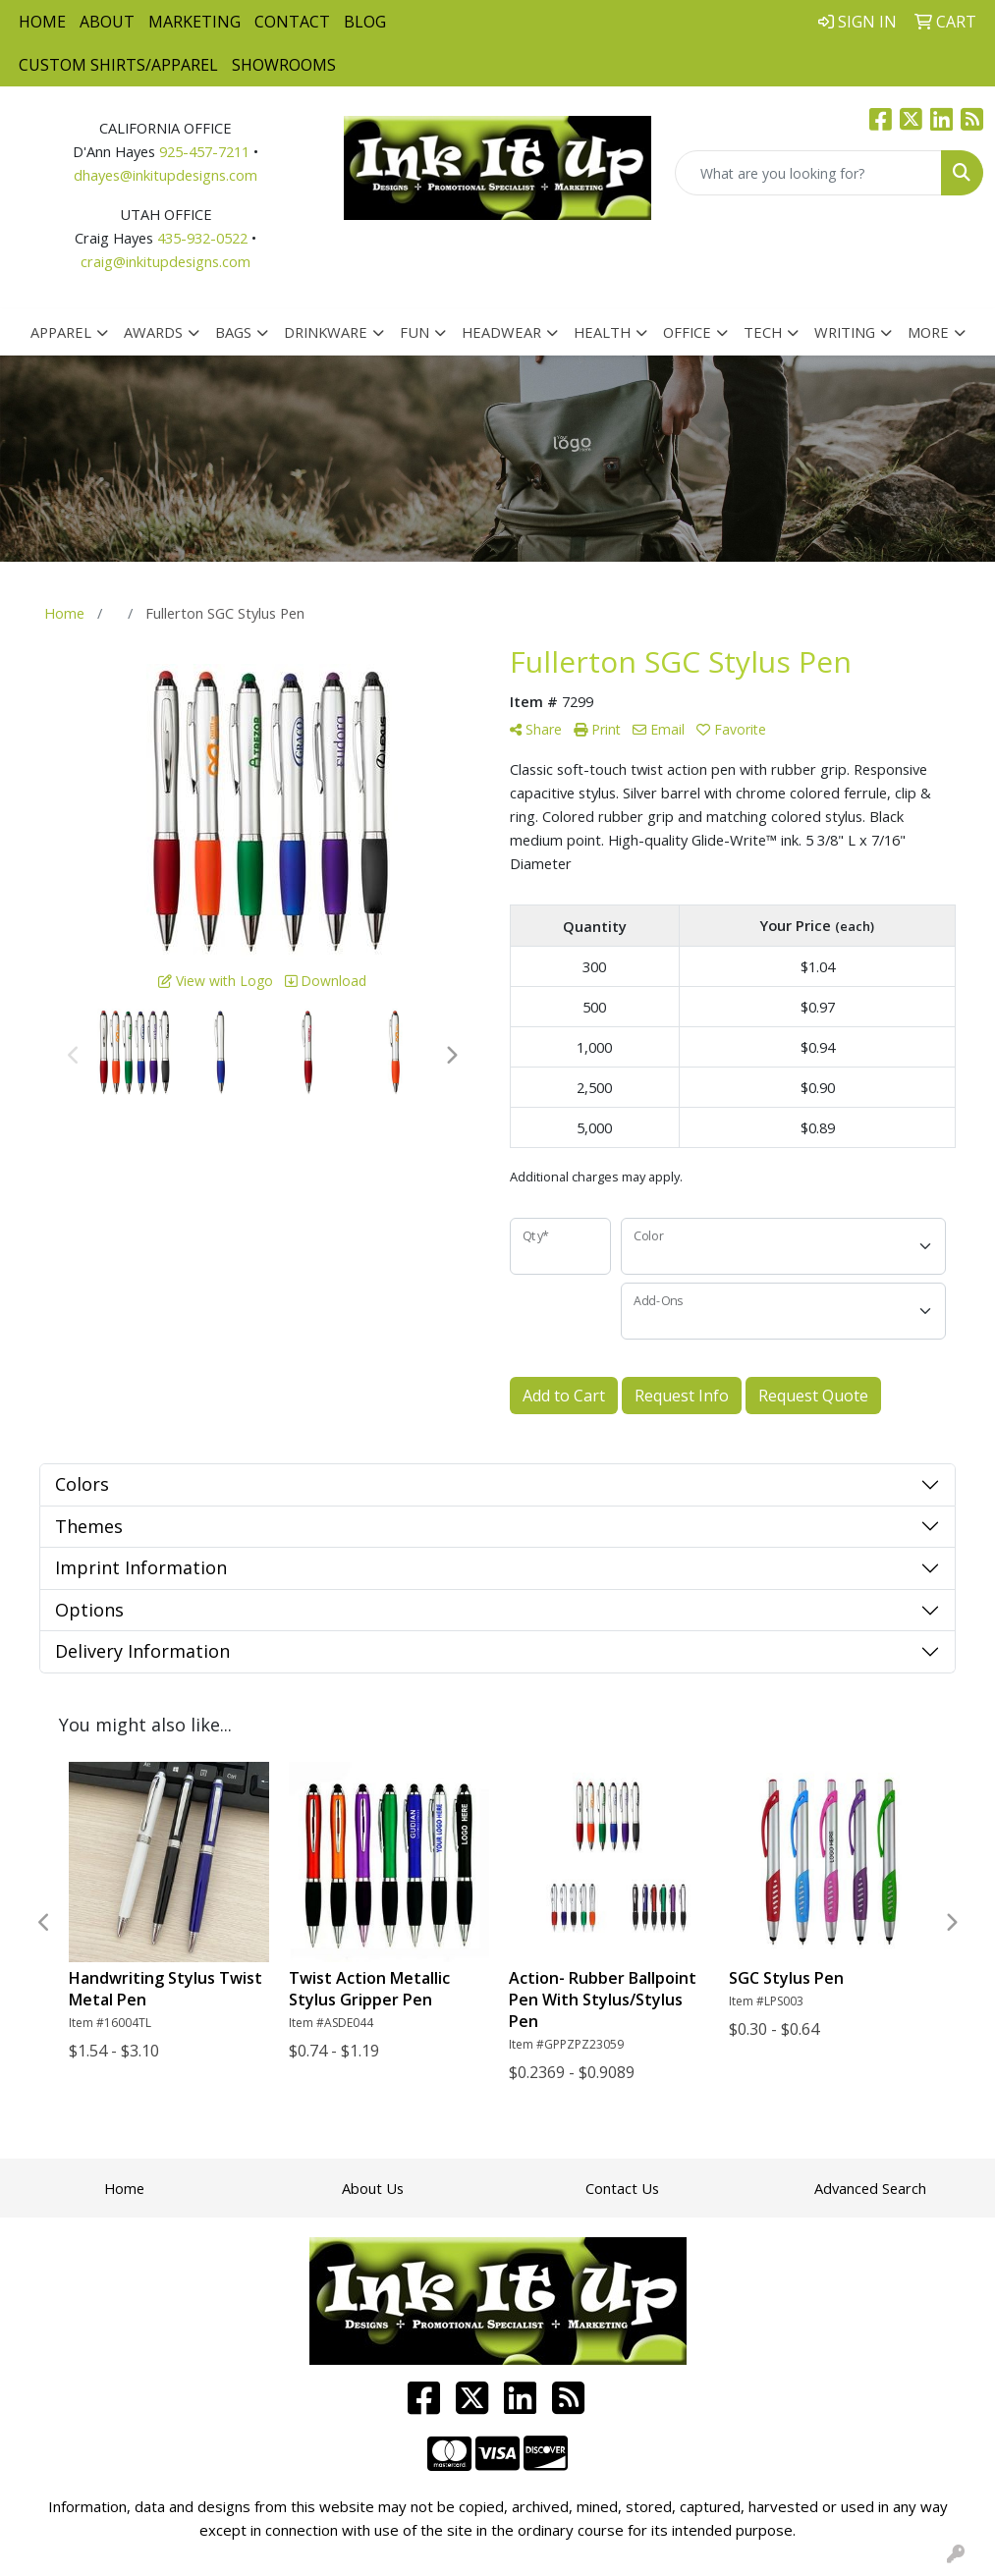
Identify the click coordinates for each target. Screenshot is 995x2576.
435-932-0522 (202, 237)
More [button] (928, 332)
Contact (292, 21)
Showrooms (284, 65)
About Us (373, 2188)
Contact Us (622, 2188)
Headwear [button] (501, 332)
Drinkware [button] (325, 332)
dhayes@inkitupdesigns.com (165, 175)
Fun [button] (414, 332)
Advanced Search (870, 2188)
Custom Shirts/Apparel (118, 65)
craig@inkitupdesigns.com (165, 261)
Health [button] (602, 332)
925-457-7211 (204, 151)
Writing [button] (844, 332)
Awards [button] (153, 332)
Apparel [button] (60, 332)
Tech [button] (763, 332)
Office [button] (687, 332)
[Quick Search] (808, 172)
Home (42, 21)
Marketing (194, 21)
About (107, 21)
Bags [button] (233, 332)
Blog (365, 21)
